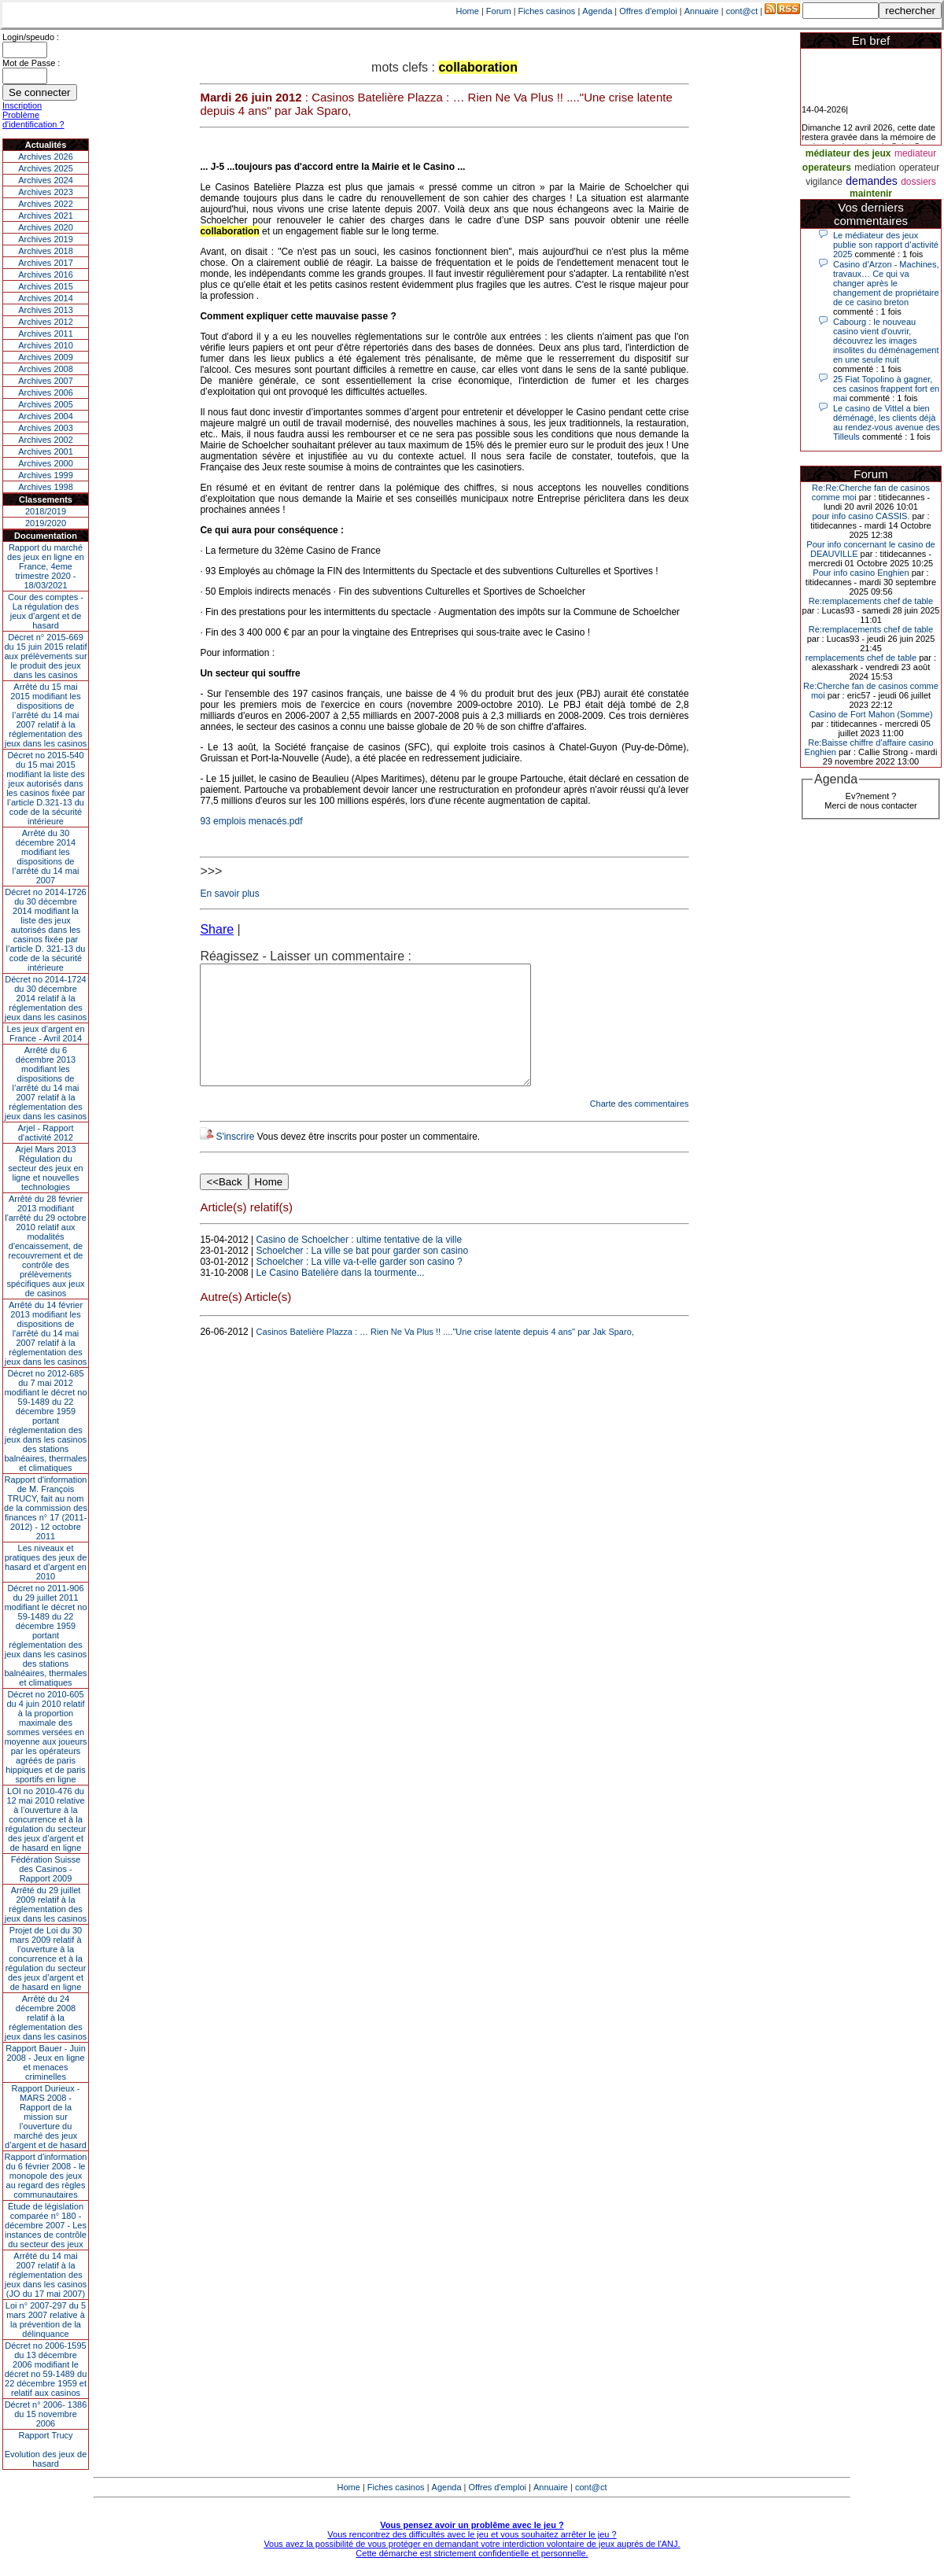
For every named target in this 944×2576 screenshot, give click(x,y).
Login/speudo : (30, 37)
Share (217, 929)
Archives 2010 (45, 345)
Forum (498, 11)
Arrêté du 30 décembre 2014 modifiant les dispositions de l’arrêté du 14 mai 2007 (46, 856)
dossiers (918, 181)
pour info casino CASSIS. (860, 516)
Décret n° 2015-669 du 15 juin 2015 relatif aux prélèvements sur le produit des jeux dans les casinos (45, 656)
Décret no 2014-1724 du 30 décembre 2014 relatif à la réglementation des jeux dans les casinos (46, 998)
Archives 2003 (45, 428)
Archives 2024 (45, 180)
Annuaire (701, 11)
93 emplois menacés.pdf (251, 821)
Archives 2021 (45, 215)
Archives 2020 (45, 227)
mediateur (915, 153)
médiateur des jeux (848, 153)
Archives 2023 (45, 192)
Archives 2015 (45, 286)
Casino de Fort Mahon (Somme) (870, 714)
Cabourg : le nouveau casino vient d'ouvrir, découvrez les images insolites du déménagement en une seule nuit (886, 340)
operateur (919, 167)
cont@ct (742, 11)
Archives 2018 (45, 251)
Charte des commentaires (639, 1127)
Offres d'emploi (648, 11)
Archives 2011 (45, 333)
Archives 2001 (45, 451)
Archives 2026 (45, 156)
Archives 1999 (45, 475)
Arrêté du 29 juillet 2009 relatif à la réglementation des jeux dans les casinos (46, 1904)
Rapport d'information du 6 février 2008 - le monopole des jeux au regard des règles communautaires (46, 2175)
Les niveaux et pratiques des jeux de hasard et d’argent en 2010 (46, 1562)
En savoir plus (229, 893)
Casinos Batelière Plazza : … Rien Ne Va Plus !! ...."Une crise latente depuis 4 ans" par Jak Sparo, (445, 1355)
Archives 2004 (45, 416)
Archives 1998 (45, 487)
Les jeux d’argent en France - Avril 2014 (45, 1033)
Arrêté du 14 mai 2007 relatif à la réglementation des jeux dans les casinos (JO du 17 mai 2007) (46, 2274)
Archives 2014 (45, 298)
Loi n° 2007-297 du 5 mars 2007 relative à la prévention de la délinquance (46, 2319)
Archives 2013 (45, 310)
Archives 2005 (45, 404)
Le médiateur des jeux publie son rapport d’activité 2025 (885, 244)
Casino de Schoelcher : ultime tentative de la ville (359, 1263)
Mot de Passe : (31, 63)
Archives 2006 (45, 392)
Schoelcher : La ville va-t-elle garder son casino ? (359, 1285)
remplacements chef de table (861, 657)
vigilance (824, 181)
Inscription (22, 105)
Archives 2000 (45, 463)
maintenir (871, 193)
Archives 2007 (45, 380)
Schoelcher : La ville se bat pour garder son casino (362, 1274)
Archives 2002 (45, 439)
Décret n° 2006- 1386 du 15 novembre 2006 (46, 2414)
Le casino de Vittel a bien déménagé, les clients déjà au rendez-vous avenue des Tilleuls (886, 422)
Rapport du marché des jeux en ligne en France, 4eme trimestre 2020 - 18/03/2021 (45, 566)
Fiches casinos (547, 11)
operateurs (826, 167)
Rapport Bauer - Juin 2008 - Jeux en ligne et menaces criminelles (46, 2062)
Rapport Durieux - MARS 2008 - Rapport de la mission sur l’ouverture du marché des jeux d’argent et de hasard (46, 2117)
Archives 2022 (45, 203)
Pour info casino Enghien (861, 572)
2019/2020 (45, 523)
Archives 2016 (45, 274)
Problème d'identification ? (33, 119)
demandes (871, 181)
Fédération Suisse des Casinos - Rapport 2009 (46, 1869)
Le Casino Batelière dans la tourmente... (340, 1296)
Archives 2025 (45, 168)
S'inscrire (235, 1160)
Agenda (597, 11)
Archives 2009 (45, 357)
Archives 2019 (45, 239)
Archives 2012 (45, 321)
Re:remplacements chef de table (871, 601)
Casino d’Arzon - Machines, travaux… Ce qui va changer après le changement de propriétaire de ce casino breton (886, 283)
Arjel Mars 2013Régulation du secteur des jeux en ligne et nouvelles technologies (45, 1168)
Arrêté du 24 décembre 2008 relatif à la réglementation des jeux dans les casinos (46, 2017)
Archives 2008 (45, 369)
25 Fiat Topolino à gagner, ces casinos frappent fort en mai (886, 388)
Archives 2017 (45, 262)
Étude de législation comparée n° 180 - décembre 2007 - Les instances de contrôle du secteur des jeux (46, 2225)
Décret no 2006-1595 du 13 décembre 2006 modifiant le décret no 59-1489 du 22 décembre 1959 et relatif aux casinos (46, 2369)
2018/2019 (45, 511)
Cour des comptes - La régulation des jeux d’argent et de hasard (45, 611)
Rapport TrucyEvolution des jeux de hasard (46, 2449)
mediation (874, 167)
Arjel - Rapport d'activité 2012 (46, 1132)
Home (467, 11)
